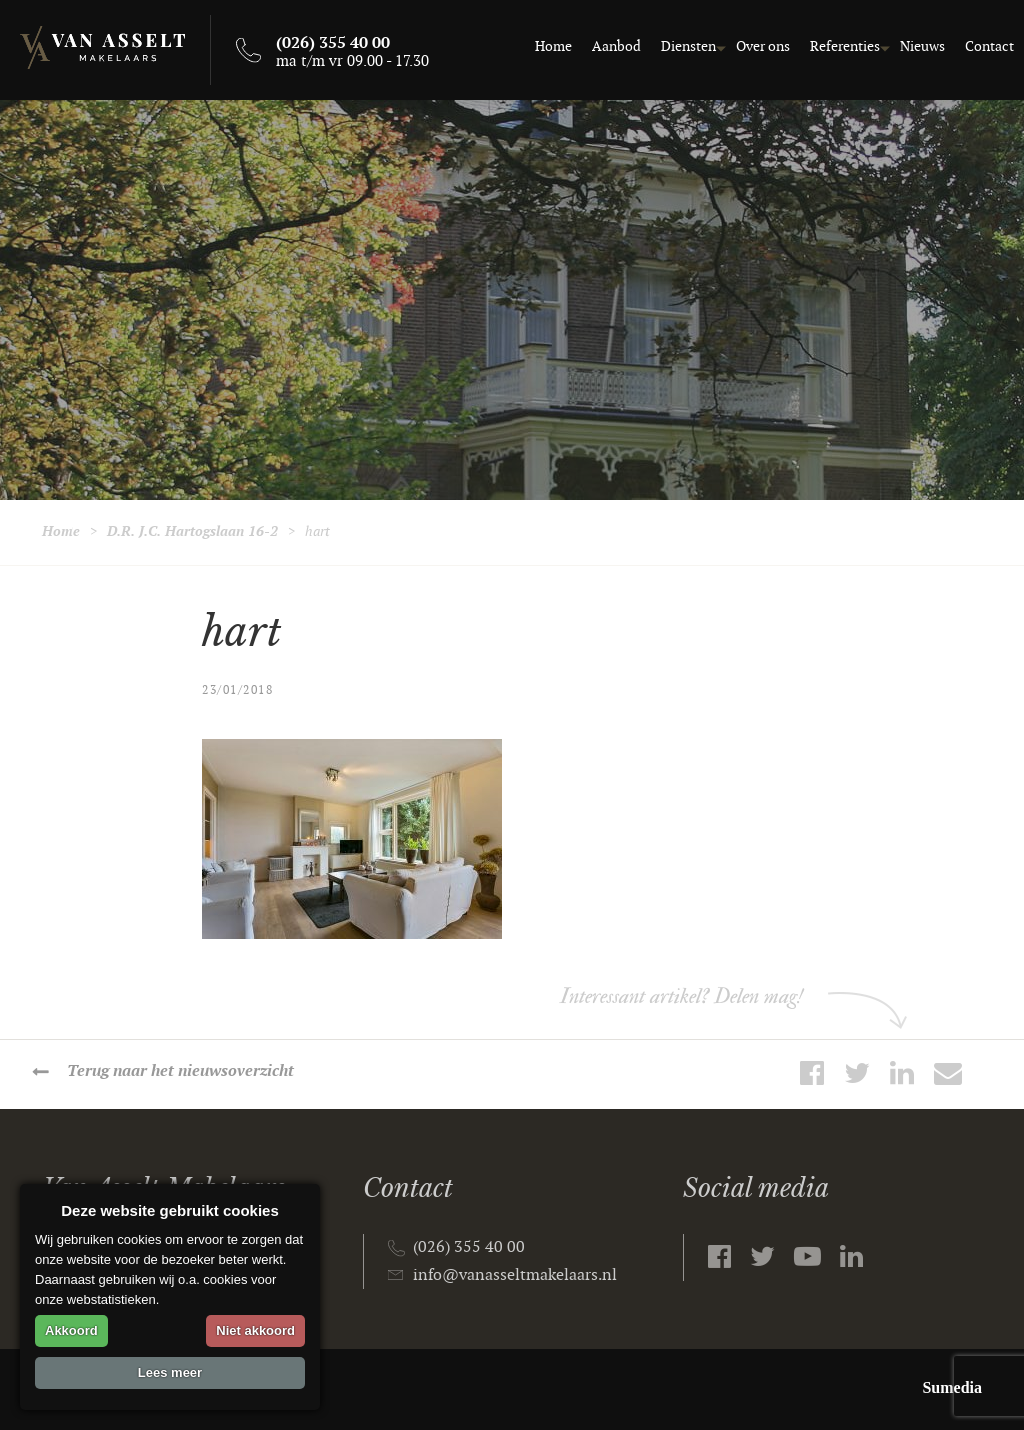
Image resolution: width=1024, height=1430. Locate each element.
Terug (180, 1071)
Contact (989, 46)
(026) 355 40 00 (469, 1247)
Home (553, 46)
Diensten (688, 46)
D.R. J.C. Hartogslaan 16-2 (192, 531)
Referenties (845, 46)
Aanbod (616, 46)
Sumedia (952, 1387)
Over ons (763, 46)
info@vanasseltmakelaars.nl (515, 1275)
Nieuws (922, 46)
